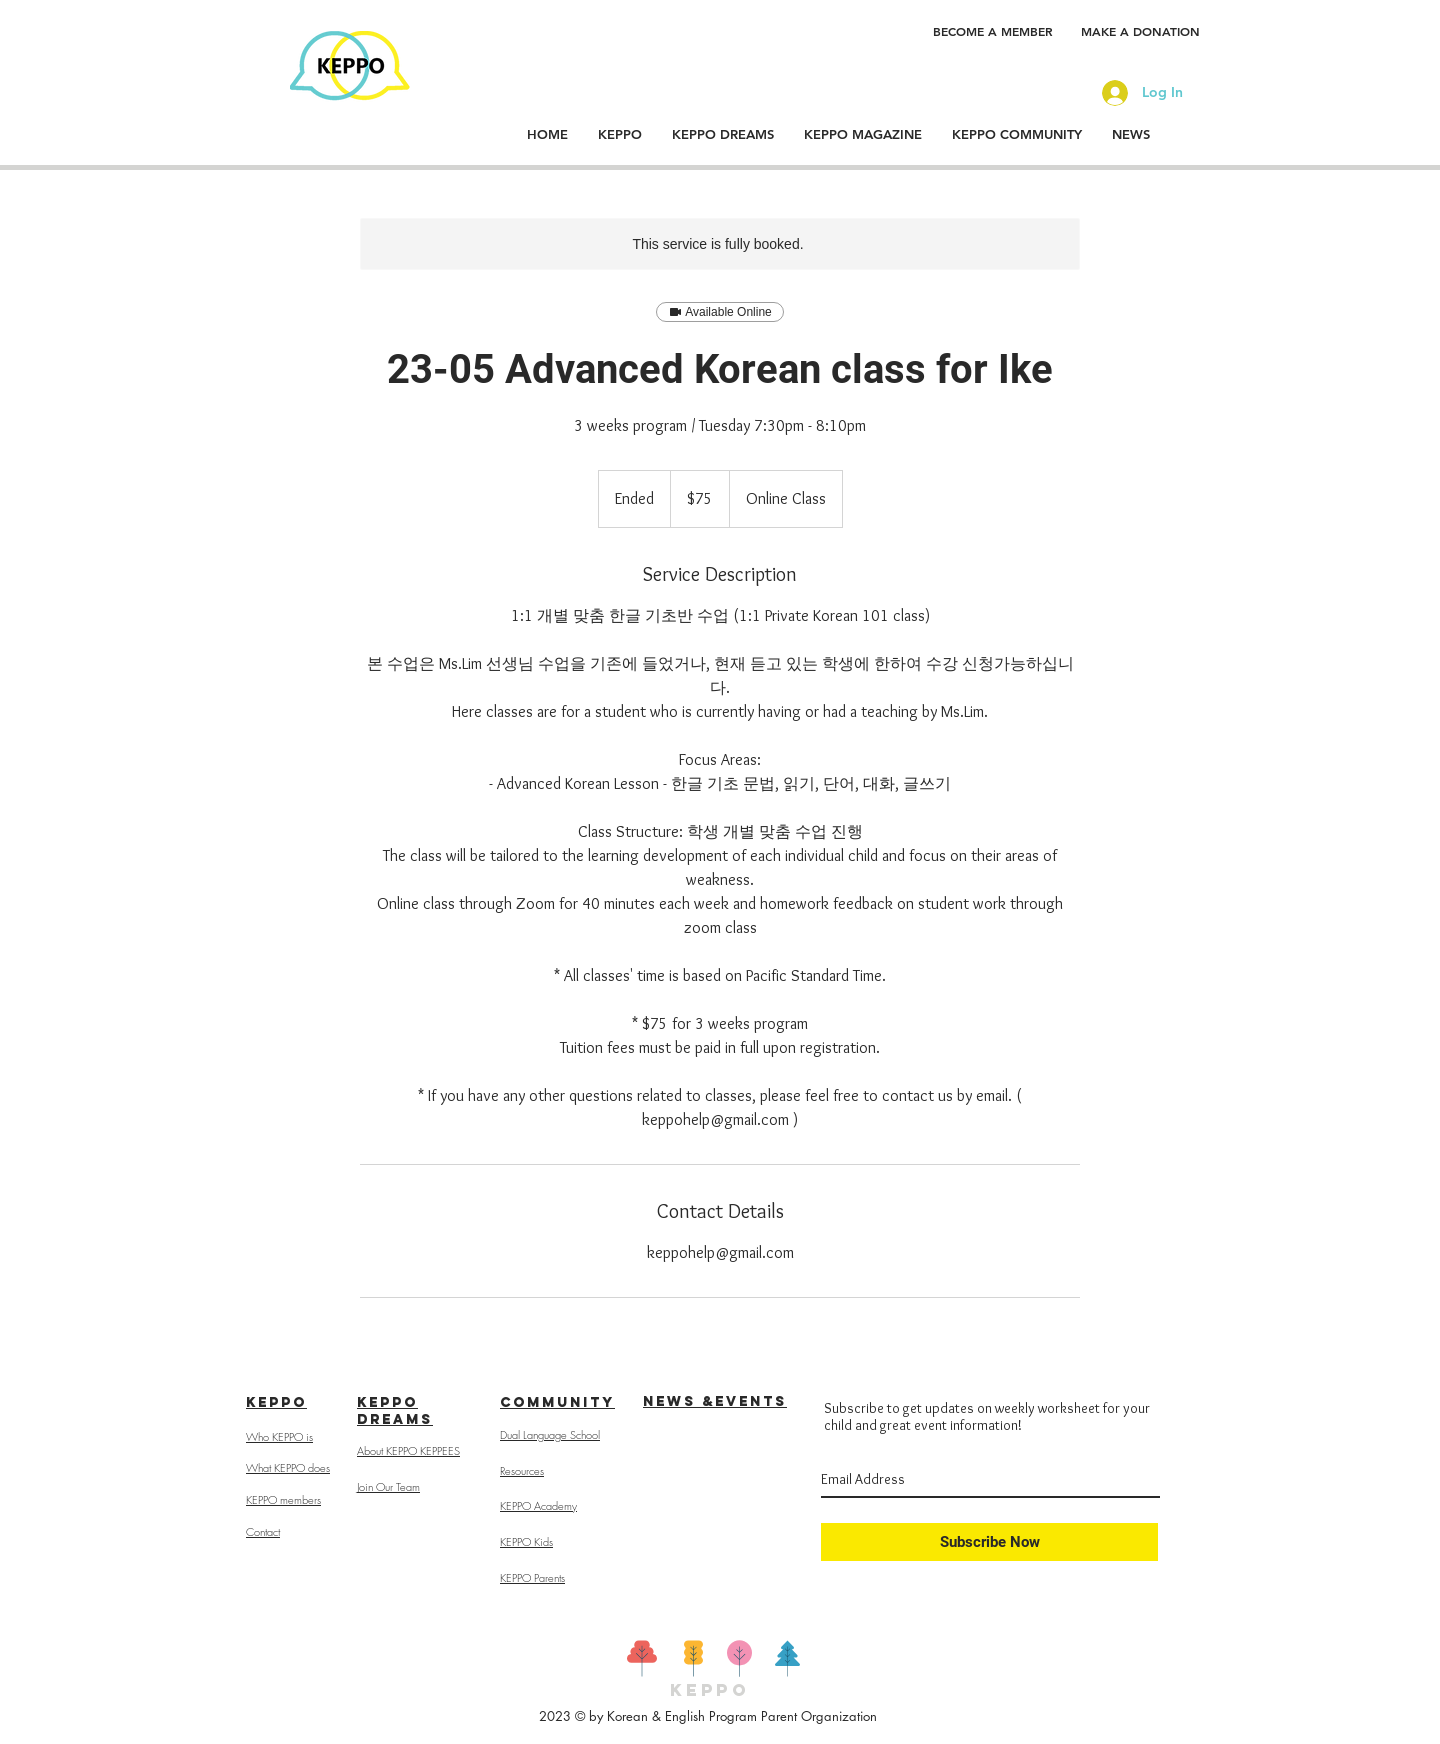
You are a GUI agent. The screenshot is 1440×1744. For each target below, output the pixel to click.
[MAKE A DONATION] (1140, 31)
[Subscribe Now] (989, 1542)
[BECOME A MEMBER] (993, 31)
